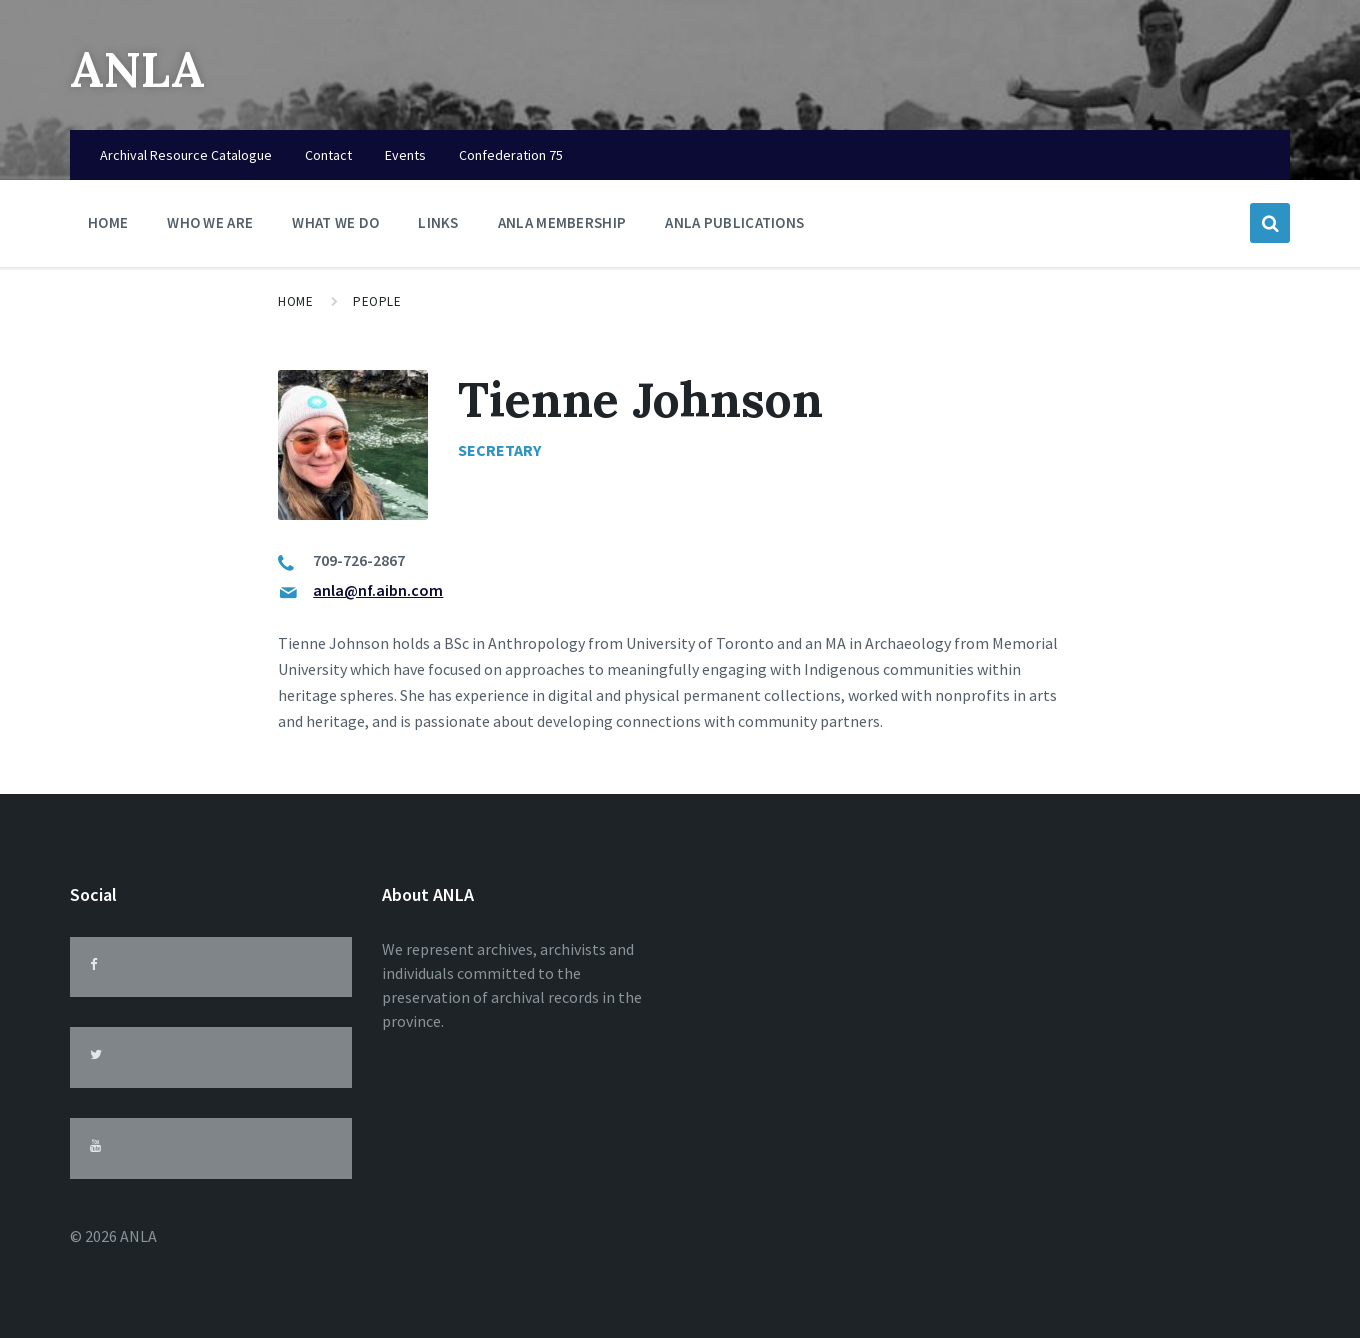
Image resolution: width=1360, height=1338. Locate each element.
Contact (328, 155)
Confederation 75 (511, 155)
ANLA (137, 69)
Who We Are (210, 227)
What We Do (335, 227)
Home (108, 222)
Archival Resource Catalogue (186, 155)
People (377, 301)
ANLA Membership (562, 222)
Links (438, 227)
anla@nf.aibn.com (378, 590)
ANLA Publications (734, 222)
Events (405, 155)
